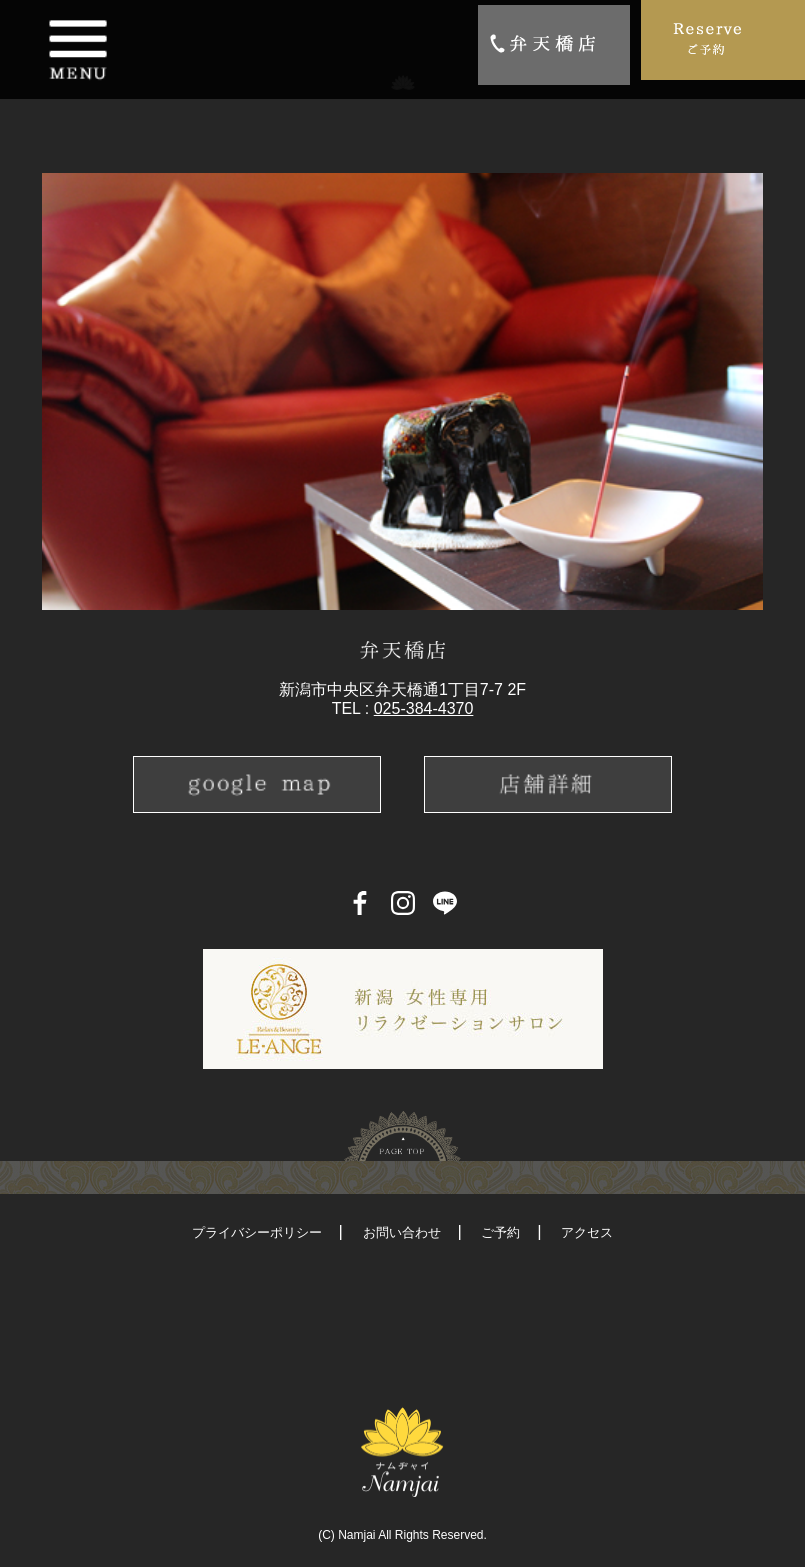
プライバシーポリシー (257, 1232)
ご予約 (500, 1232)
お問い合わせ (402, 1232)
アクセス (587, 1232)
